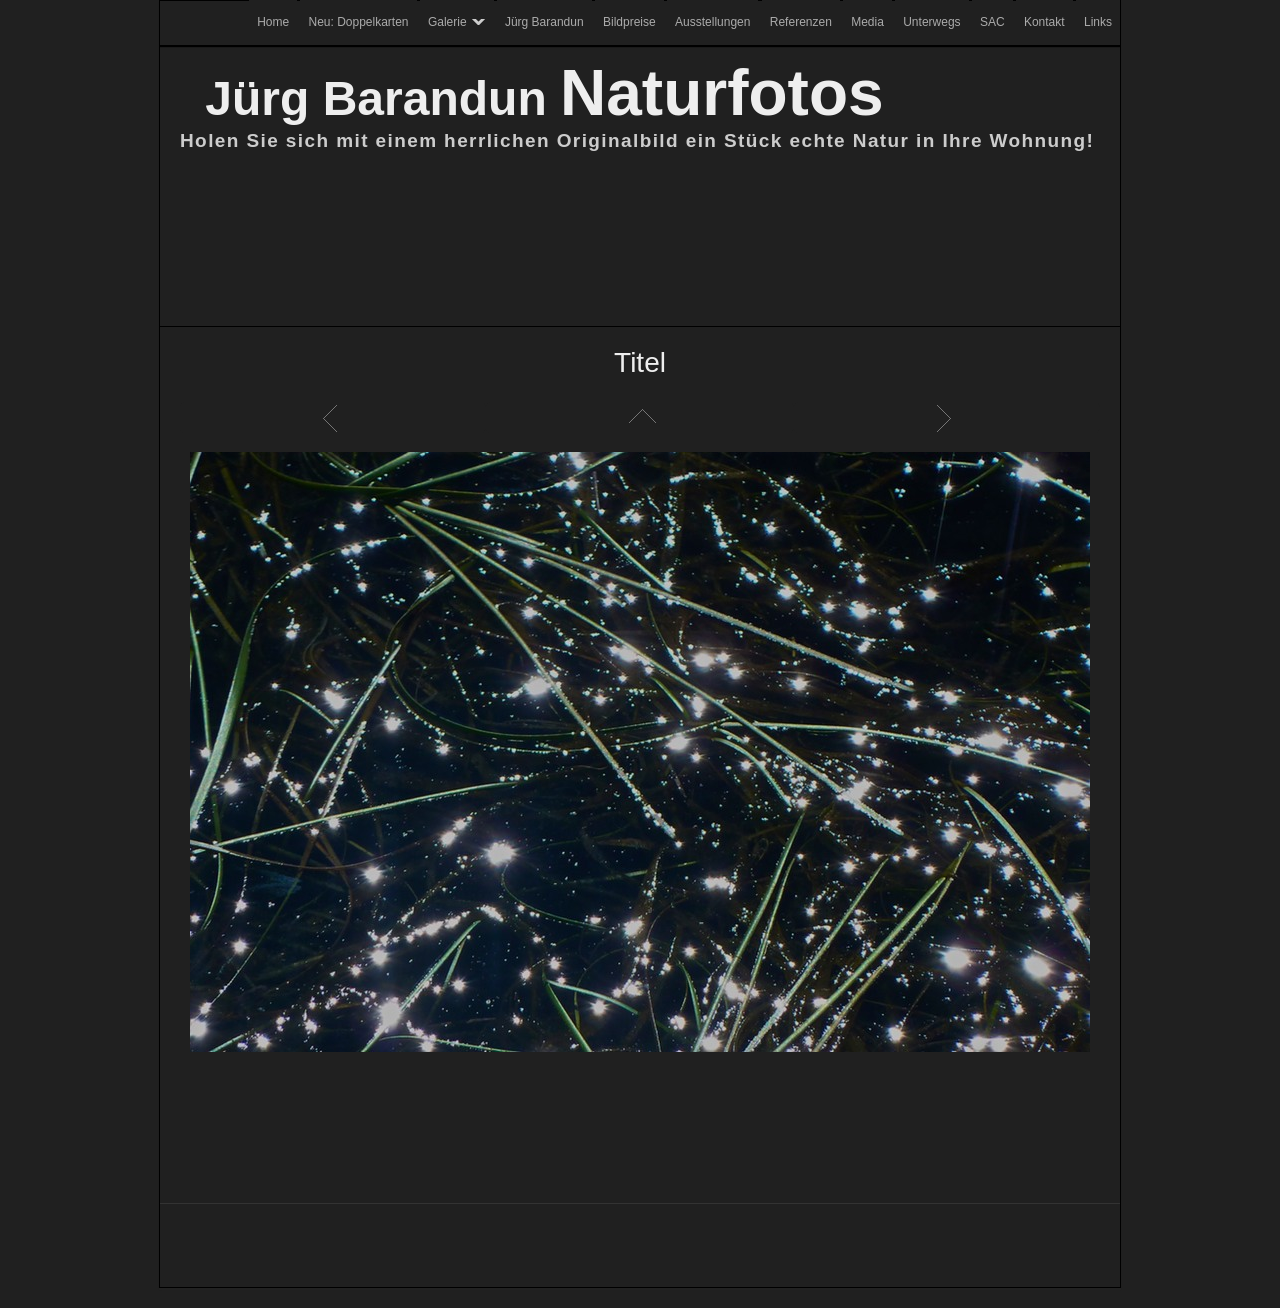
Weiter (947, 418)
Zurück (333, 418)
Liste (640, 418)
